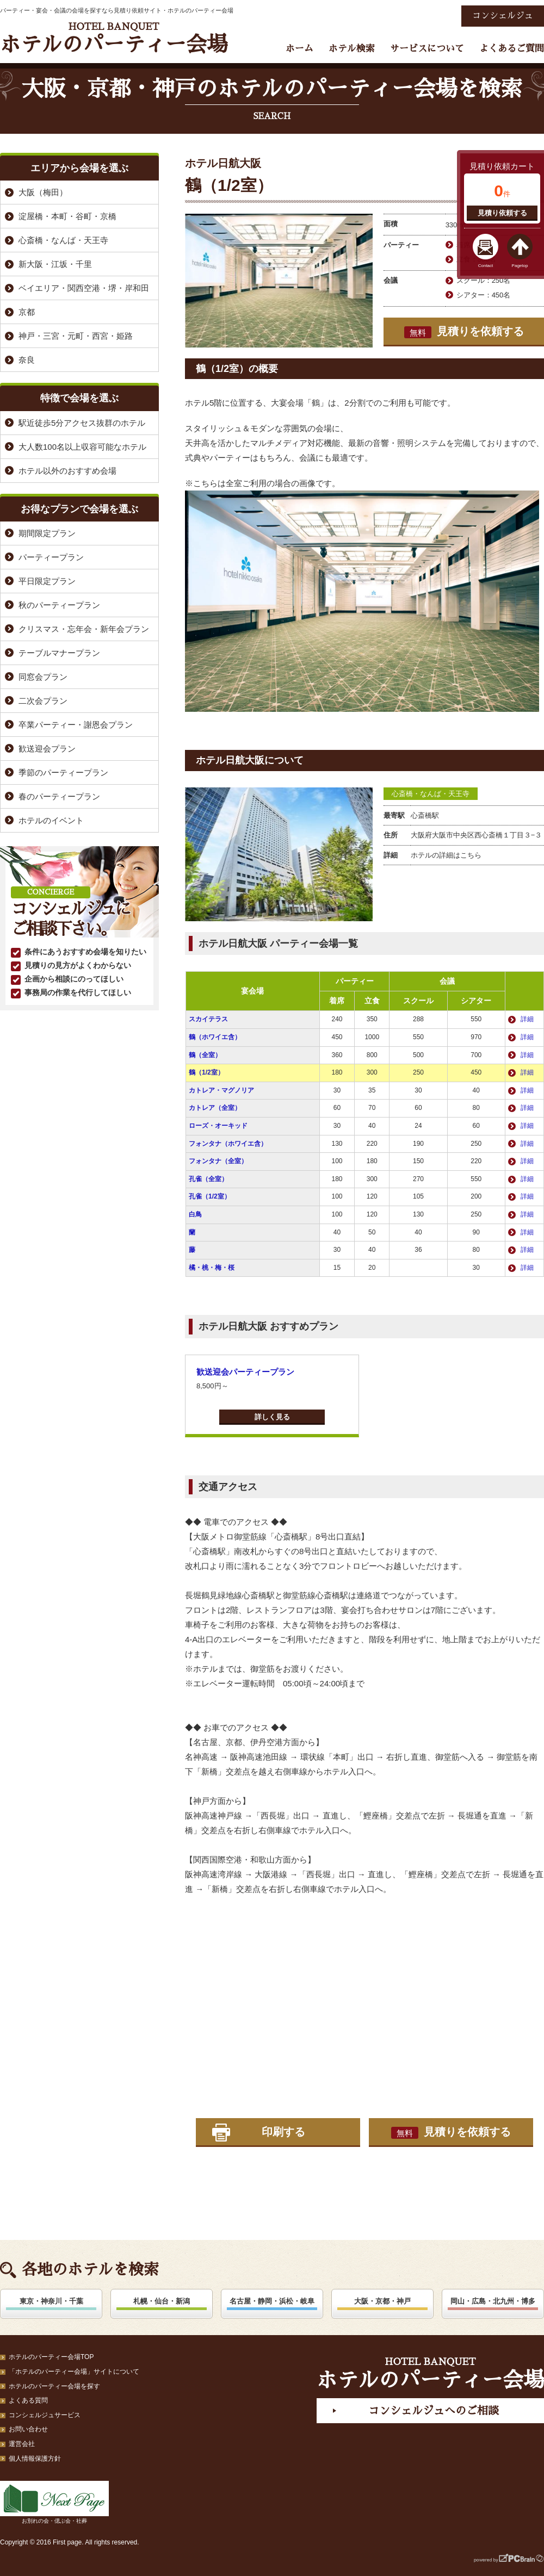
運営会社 (22, 2444)
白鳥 (195, 1214)
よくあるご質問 (511, 48)
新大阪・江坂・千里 (55, 264)
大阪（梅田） (42, 192)
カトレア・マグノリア (221, 1090)
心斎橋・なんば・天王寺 (430, 794)
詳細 (527, 1019)
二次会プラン (42, 700)
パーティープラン (51, 557)
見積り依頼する (502, 213)
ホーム (299, 48)
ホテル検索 (352, 48)
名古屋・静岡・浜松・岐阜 (272, 2301)
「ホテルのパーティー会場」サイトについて (74, 2371)
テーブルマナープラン (59, 652)
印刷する (283, 2132)
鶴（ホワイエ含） (215, 1037)
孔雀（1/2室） (210, 1196)
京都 (26, 311)
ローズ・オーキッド (218, 1125)
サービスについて (427, 48)
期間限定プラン (47, 533)
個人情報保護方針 (35, 2458)
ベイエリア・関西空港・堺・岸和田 (83, 288)
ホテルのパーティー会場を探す (54, 2386)
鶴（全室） (205, 1055)
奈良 (26, 359)
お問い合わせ (28, 2429)
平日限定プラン (47, 581)
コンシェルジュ (502, 15)
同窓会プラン (42, 676)
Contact (485, 265)
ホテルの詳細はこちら (446, 855)
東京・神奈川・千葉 (51, 2301)
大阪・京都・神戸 (382, 2301)
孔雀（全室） (208, 1179)
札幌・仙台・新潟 (161, 2301)
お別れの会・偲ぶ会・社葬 (54, 2502)
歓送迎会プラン (47, 748)
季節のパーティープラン (63, 772)
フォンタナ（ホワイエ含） (228, 1143)
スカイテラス (208, 1019)
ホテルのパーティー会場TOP (51, 2357)
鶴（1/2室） (206, 1072)
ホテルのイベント (51, 820)
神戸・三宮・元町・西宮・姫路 (75, 335)
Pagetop (520, 265)
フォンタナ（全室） (218, 1161)
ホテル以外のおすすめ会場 (67, 470)
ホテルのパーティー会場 (113, 38)
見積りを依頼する (464, 331)
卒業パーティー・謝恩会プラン (75, 724)
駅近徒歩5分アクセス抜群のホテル (81, 422)
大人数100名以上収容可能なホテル (82, 446)
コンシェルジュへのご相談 (433, 2410)
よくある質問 (28, 2400)
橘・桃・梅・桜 (211, 1267)
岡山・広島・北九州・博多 (492, 2301)
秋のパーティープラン (59, 605)
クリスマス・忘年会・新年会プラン (83, 629)
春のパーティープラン (59, 796)
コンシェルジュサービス (45, 2415)
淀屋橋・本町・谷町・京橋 (67, 216)
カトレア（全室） (215, 1108)
